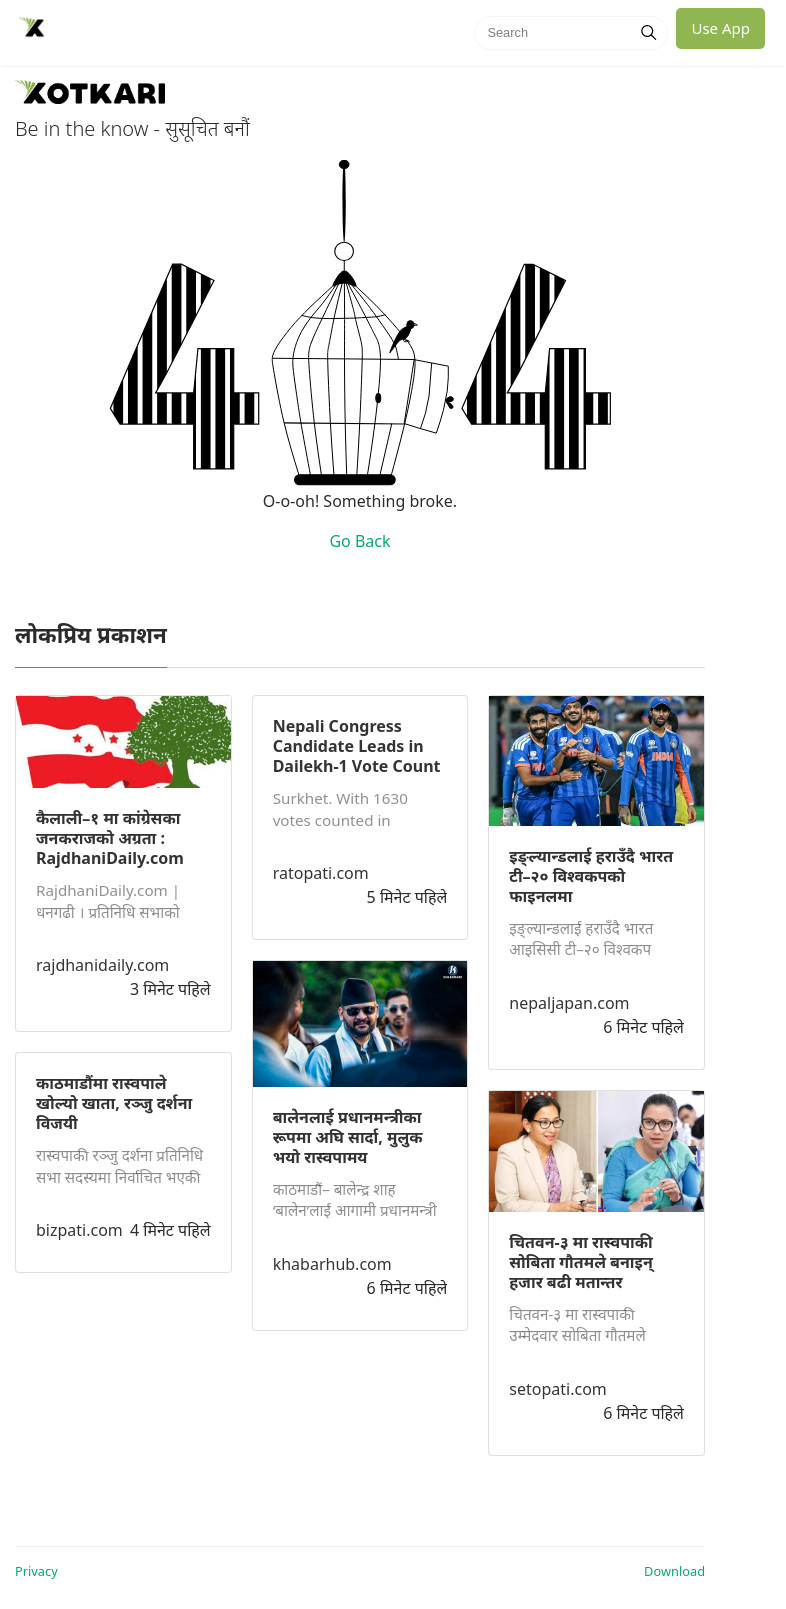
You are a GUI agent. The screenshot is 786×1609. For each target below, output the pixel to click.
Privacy (36, 1571)
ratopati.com (321, 873)
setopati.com (557, 1389)
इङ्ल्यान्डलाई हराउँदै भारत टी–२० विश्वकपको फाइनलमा (591, 876)
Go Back (359, 541)
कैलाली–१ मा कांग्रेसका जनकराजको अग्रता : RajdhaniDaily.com (110, 838)
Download (674, 1571)
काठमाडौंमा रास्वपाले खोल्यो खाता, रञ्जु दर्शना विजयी (114, 1103)
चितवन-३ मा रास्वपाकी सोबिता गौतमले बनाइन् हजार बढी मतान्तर (580, 1262)
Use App (720, 28)
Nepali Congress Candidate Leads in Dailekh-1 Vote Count (357, 746)
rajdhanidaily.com (102, 965)
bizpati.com (79, 1230)
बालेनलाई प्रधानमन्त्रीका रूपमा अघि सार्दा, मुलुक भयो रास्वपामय (348, 1137)
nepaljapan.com (569, 1003)
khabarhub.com (332, 1264)
